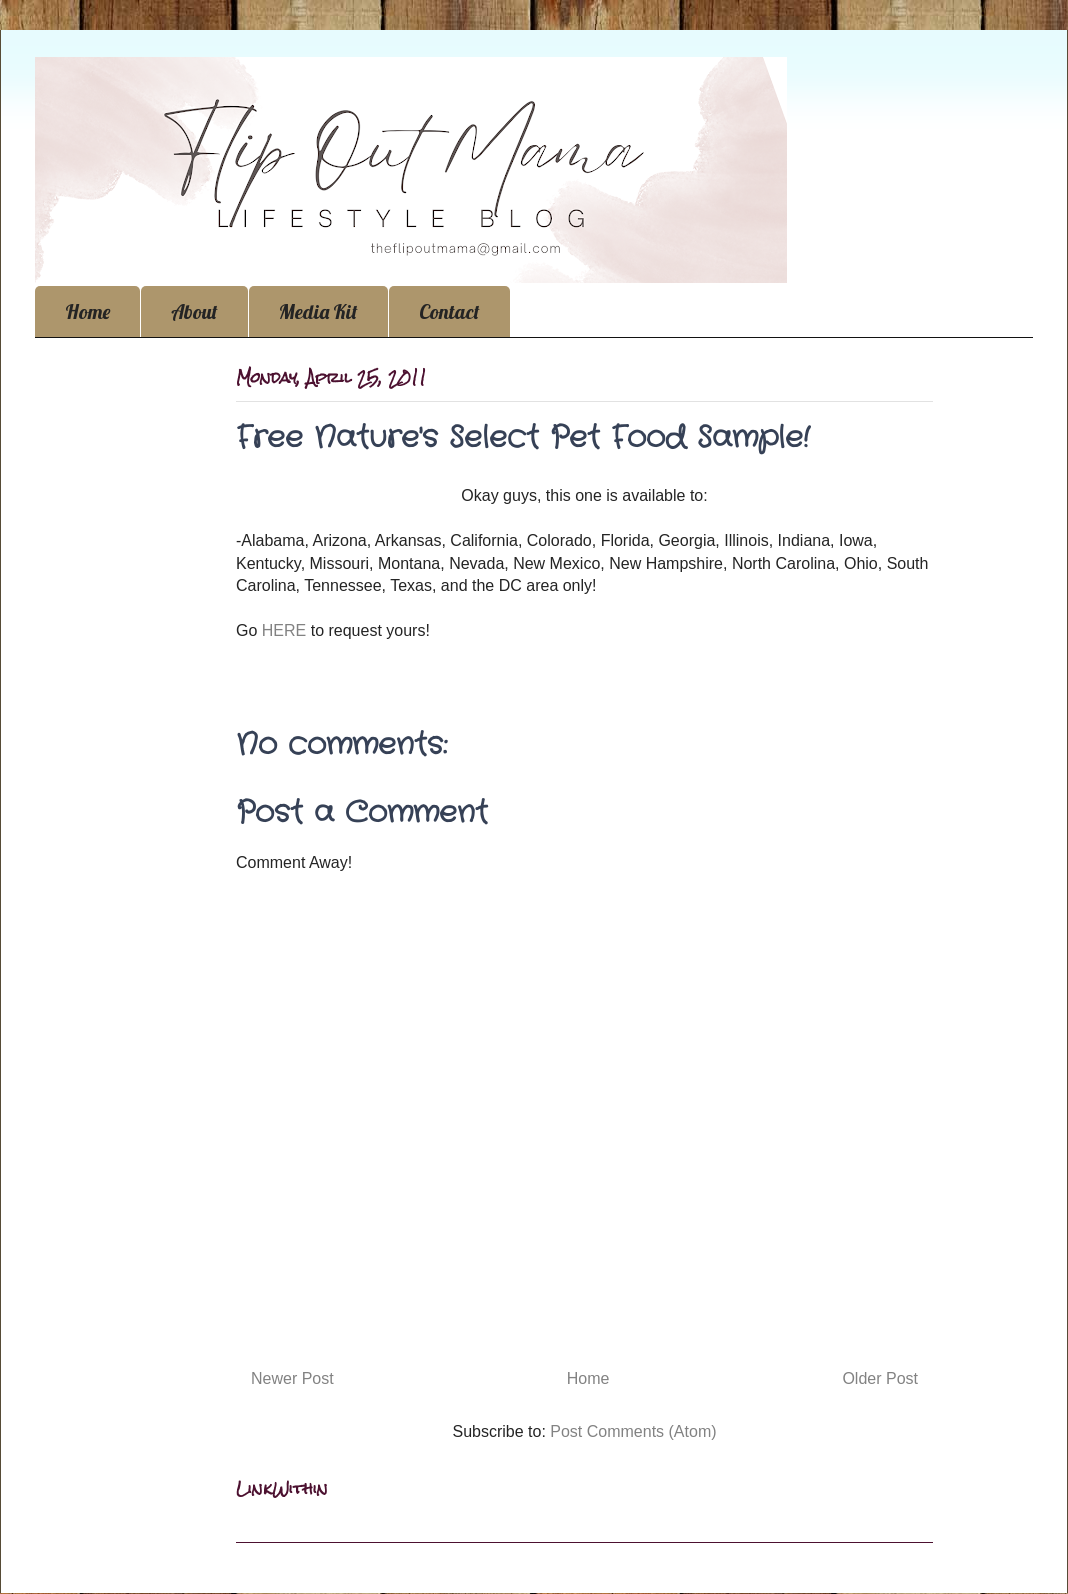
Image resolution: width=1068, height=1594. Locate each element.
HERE (286, 630)
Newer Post (292, 1378)
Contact (449, 311)
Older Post (880, 1378)
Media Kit (318, 311)
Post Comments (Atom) (633, 1431)
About (194, 311)
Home (87, 311)
